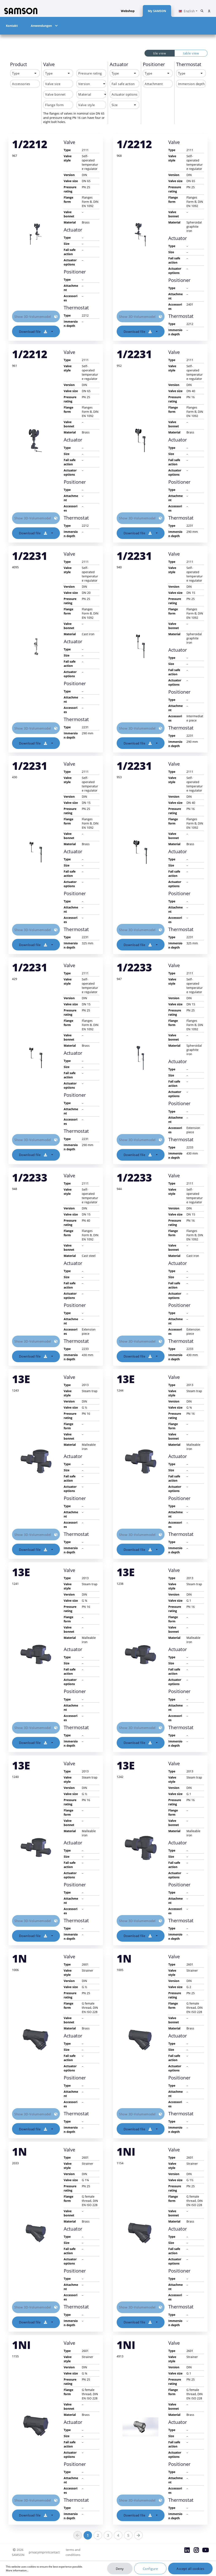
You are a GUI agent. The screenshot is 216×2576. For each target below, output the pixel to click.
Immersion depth (192, 84)
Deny (120, 2569)
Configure (150, 2569)
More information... (17, 2570)
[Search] (202, 10)
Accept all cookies (190, 2569)
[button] (44, 25)
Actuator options (125, 94)
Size (125, 105)
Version (92, 84)
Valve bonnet (59, 94)
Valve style (92, 105)
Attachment (158, 84)
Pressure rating (92, 73)
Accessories (26, 84)
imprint (44, 2552)
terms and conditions (73, 2552)
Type (25, 73)
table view (191, 53)
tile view (159, 53)
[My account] (209, 11)
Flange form (59, 105)
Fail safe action (125, 84)
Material (92, 94)
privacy (34, 2552)
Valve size (59, 84)
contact (54, 2552)
